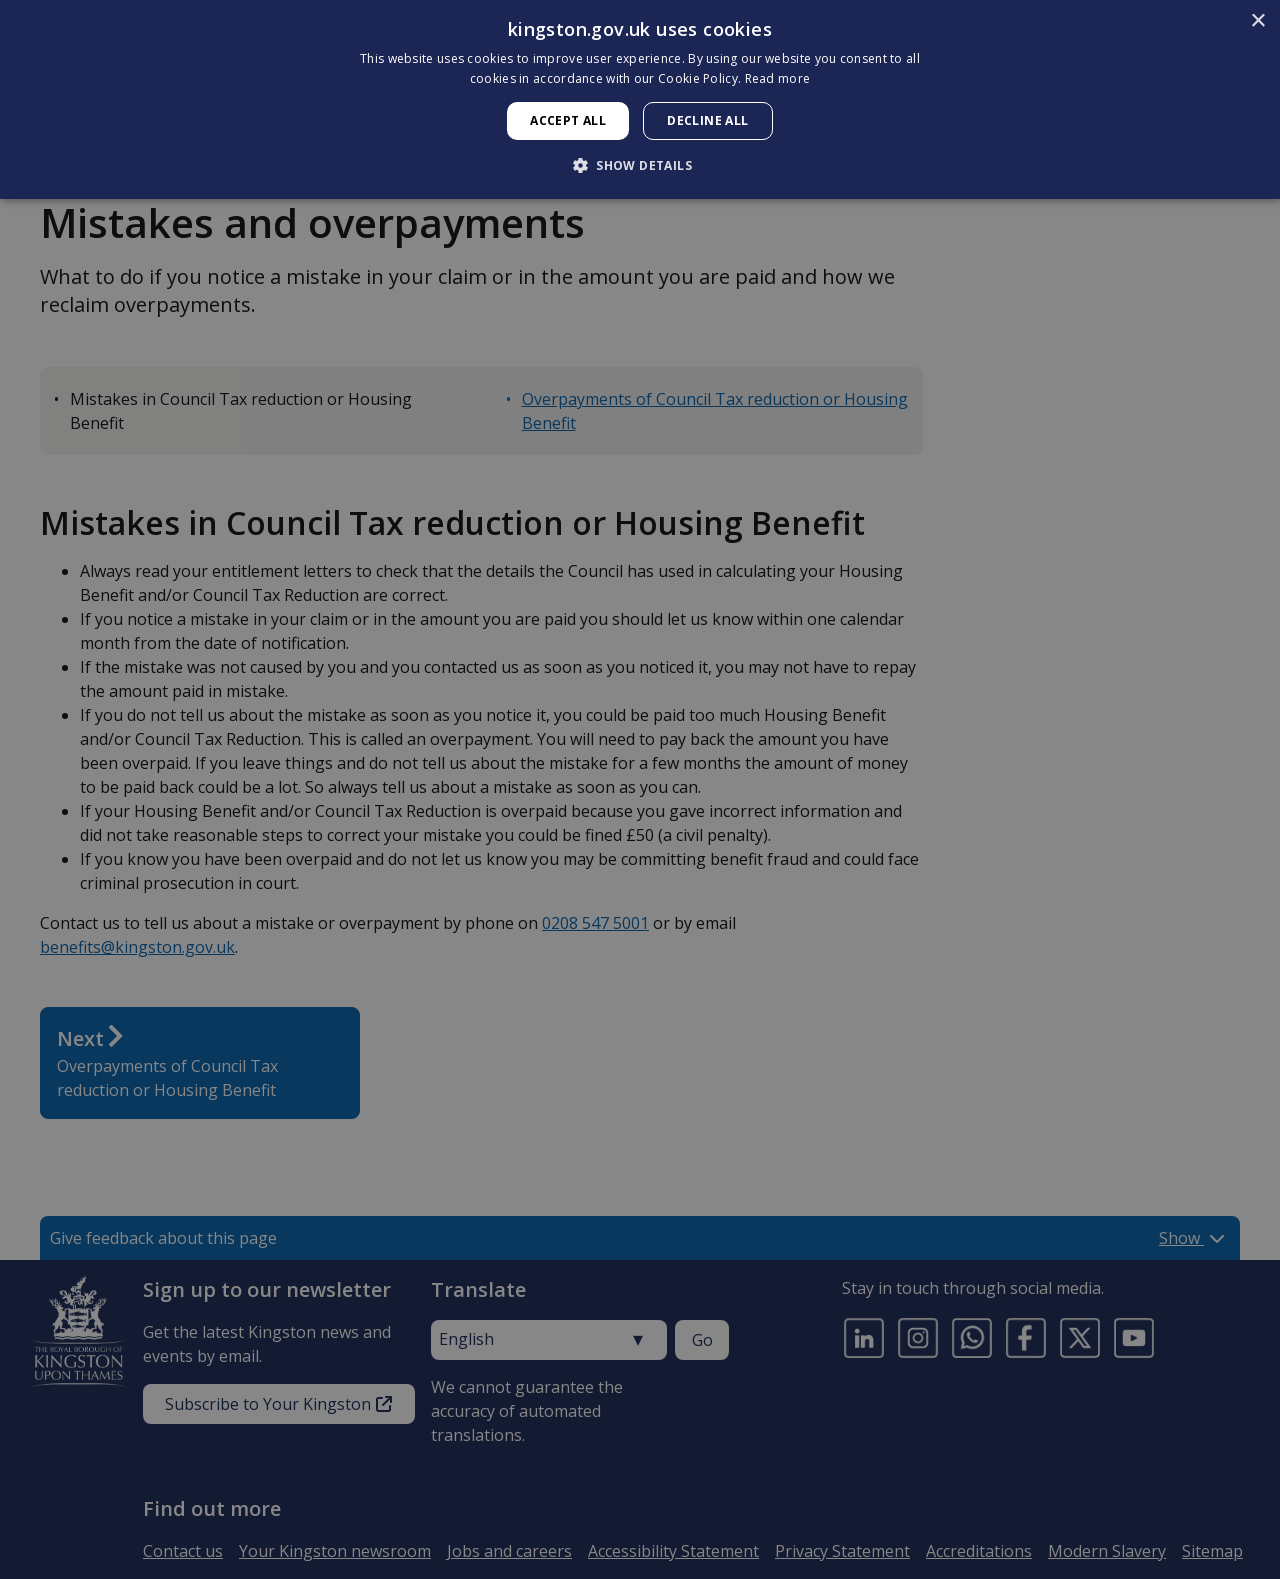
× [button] (1257, 21)
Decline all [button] (707, 120)
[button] (640, 165)
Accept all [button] (568, 120)
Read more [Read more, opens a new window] (778, 78)
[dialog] (640, 99)
